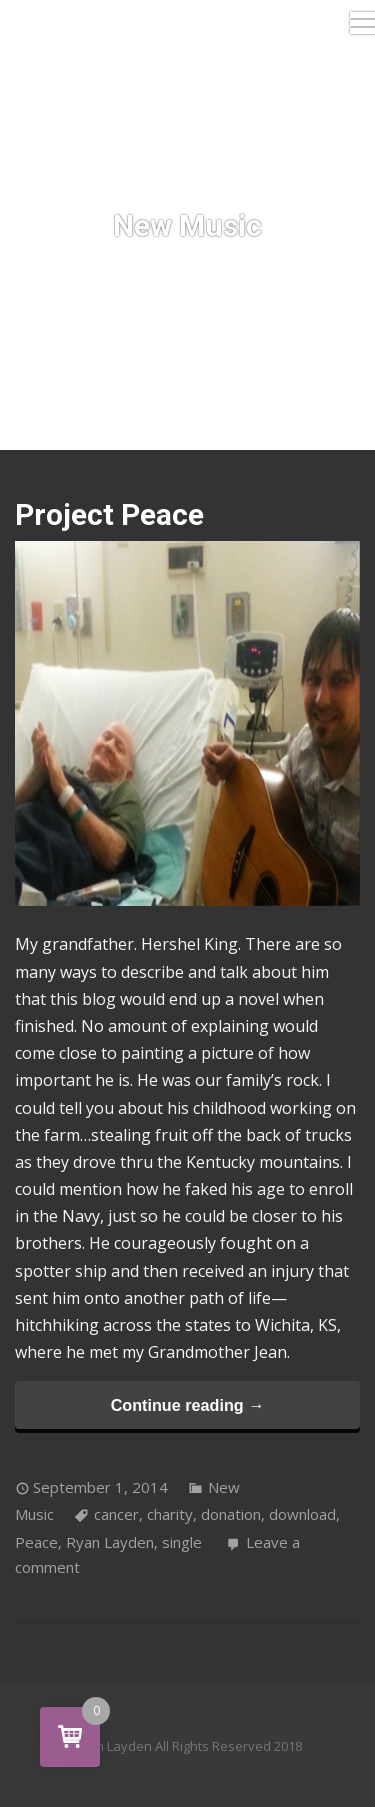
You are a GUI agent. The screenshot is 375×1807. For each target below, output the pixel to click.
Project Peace (109, 514)
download (302, 1514)
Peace (36, 1542)
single (182, 1542)
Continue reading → (188, 1405)
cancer (116, 1514)
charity (170, 1514)
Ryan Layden (110, 1542)
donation (231, 1514)
